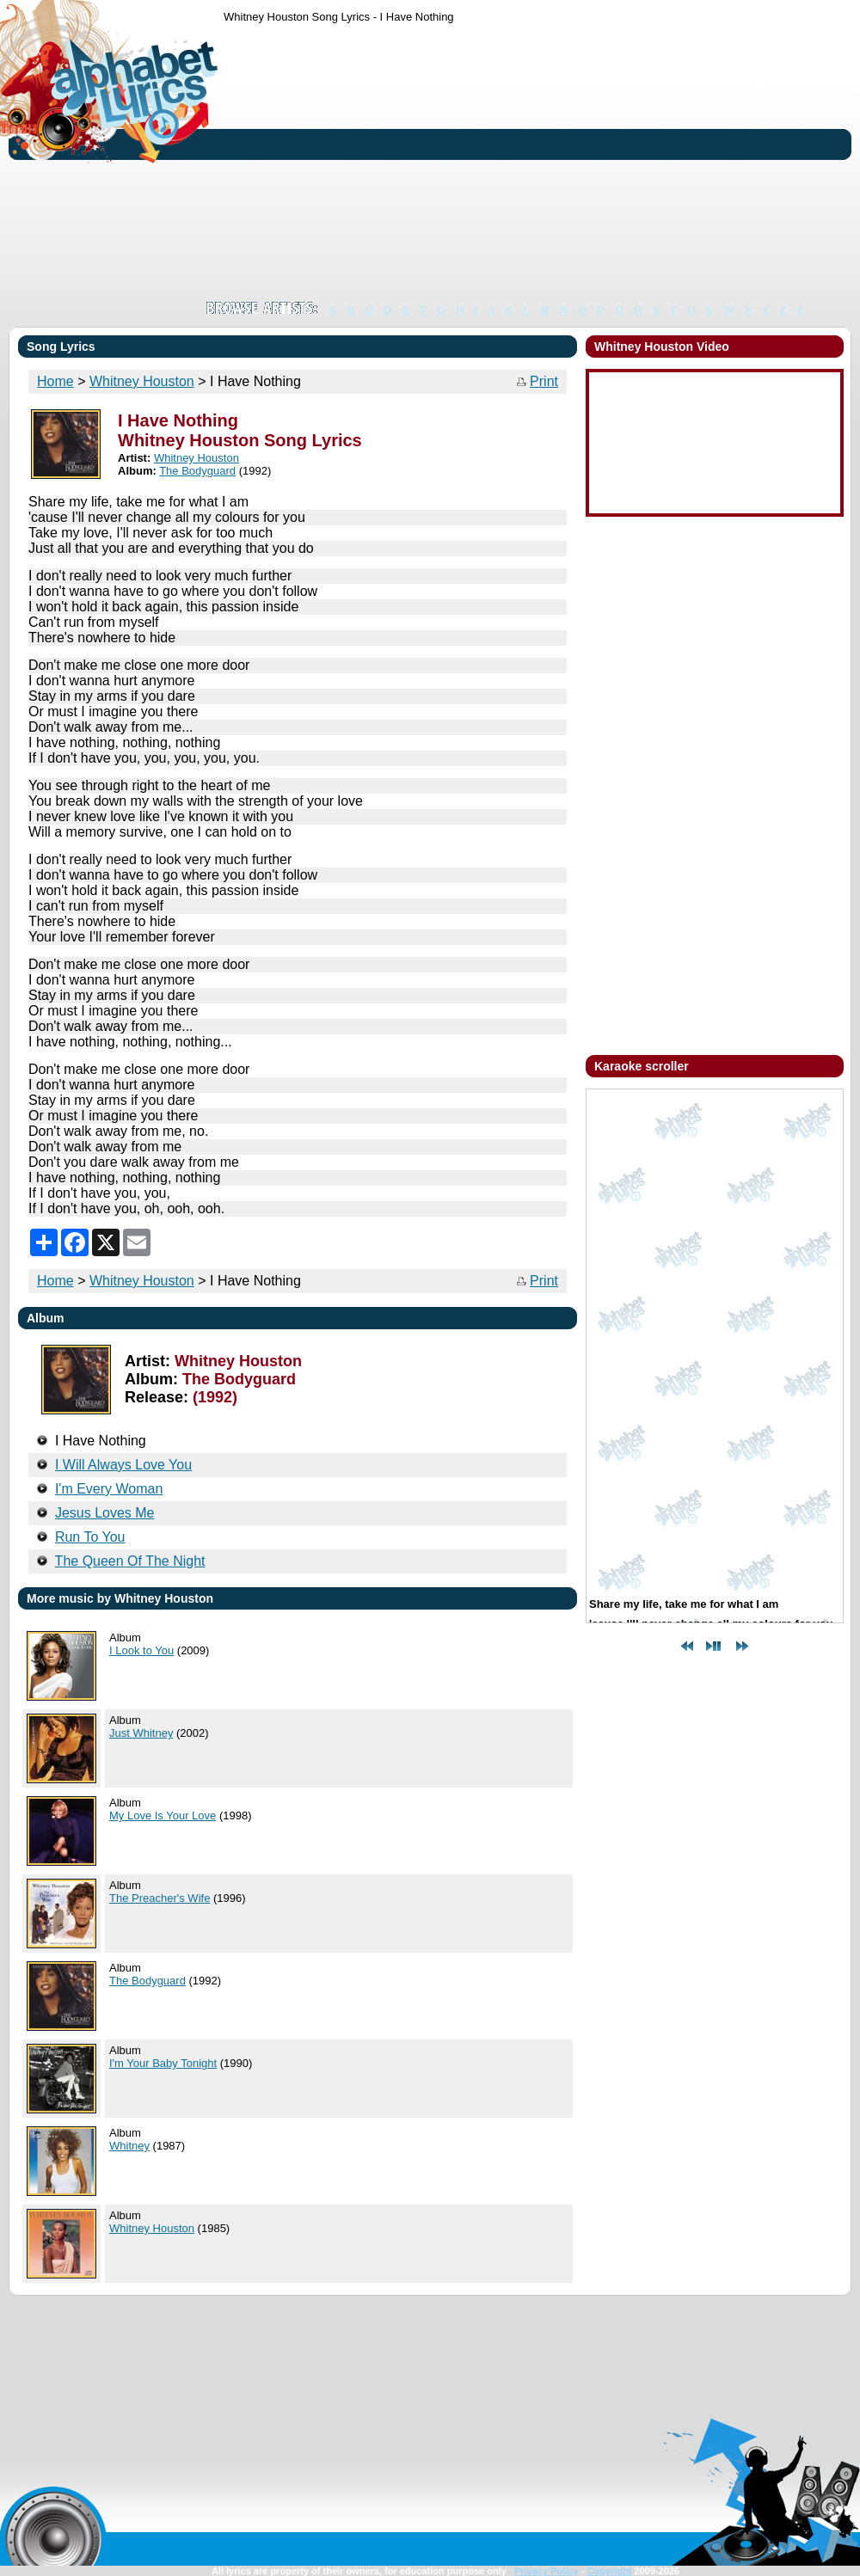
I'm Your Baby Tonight (163, 2063)
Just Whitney (141, 1733)
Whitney (129, 2145)
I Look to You (141, 1650)
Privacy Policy (546, 2571)
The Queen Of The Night (130, 1561)
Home (55, 381)
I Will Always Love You (123, 1464)
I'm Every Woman (109, 1488)
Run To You (90, 1537)
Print (544, 381)
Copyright (609, 2571)
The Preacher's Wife (159, 1898)
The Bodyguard (197, 470)
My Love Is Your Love (162, 1815)
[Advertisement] (472, 161)
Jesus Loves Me (105, 1513)
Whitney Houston (141, 381)
